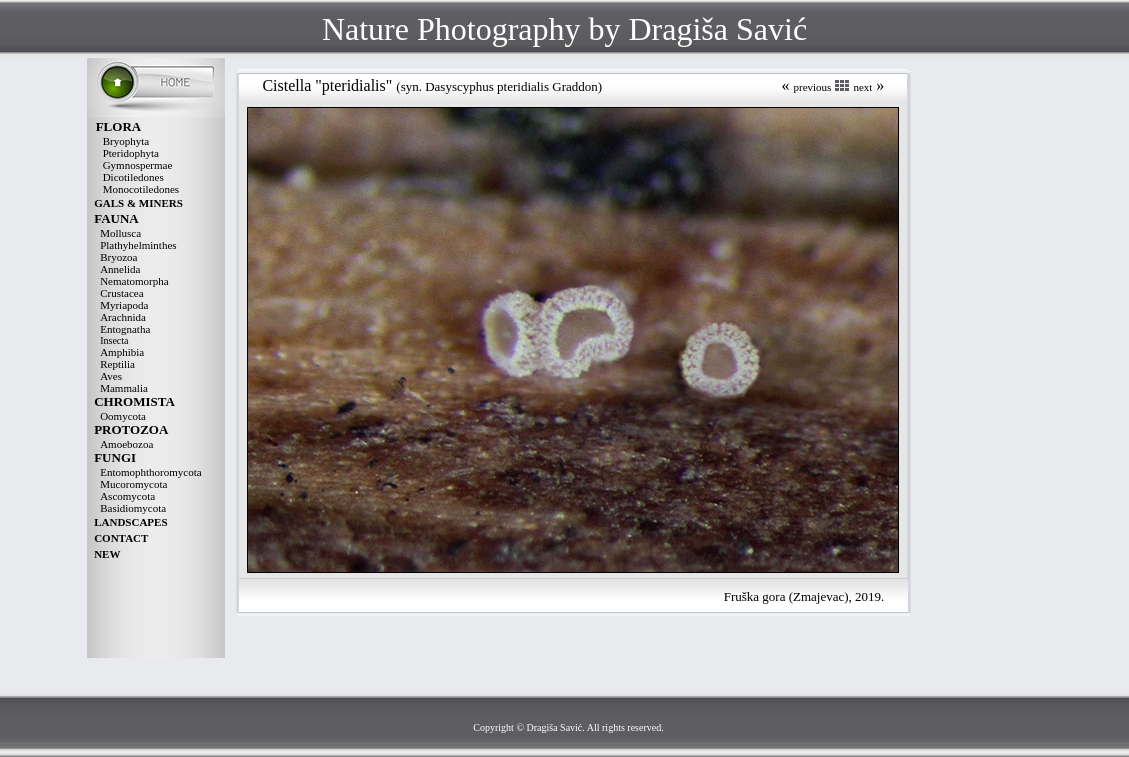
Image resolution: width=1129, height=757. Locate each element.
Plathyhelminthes (138, 245)
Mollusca (120, 233)
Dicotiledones (133, 177)
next (862, 87)
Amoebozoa (126, 444)
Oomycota (123, 416)
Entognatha (125, 329)
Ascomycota (127, 496)
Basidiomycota (133, 508)
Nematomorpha (134, 281)
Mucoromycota (133, 484)
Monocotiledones (141, 189)
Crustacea (121, 293)
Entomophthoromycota (150, 472)
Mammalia (124, 388)
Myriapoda (124, 305)
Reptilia (117, 364)
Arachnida (123, 317)
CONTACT (121, 538)
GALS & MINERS (138, 203)
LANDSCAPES (130, 522)
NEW (107, 554)
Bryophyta (126, 141)
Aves (111, 376)
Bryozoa (118, 257)
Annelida (120, 269)
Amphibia (122, 352)
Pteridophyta (131, 153)
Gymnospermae (138, 165)
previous (812, 87)
